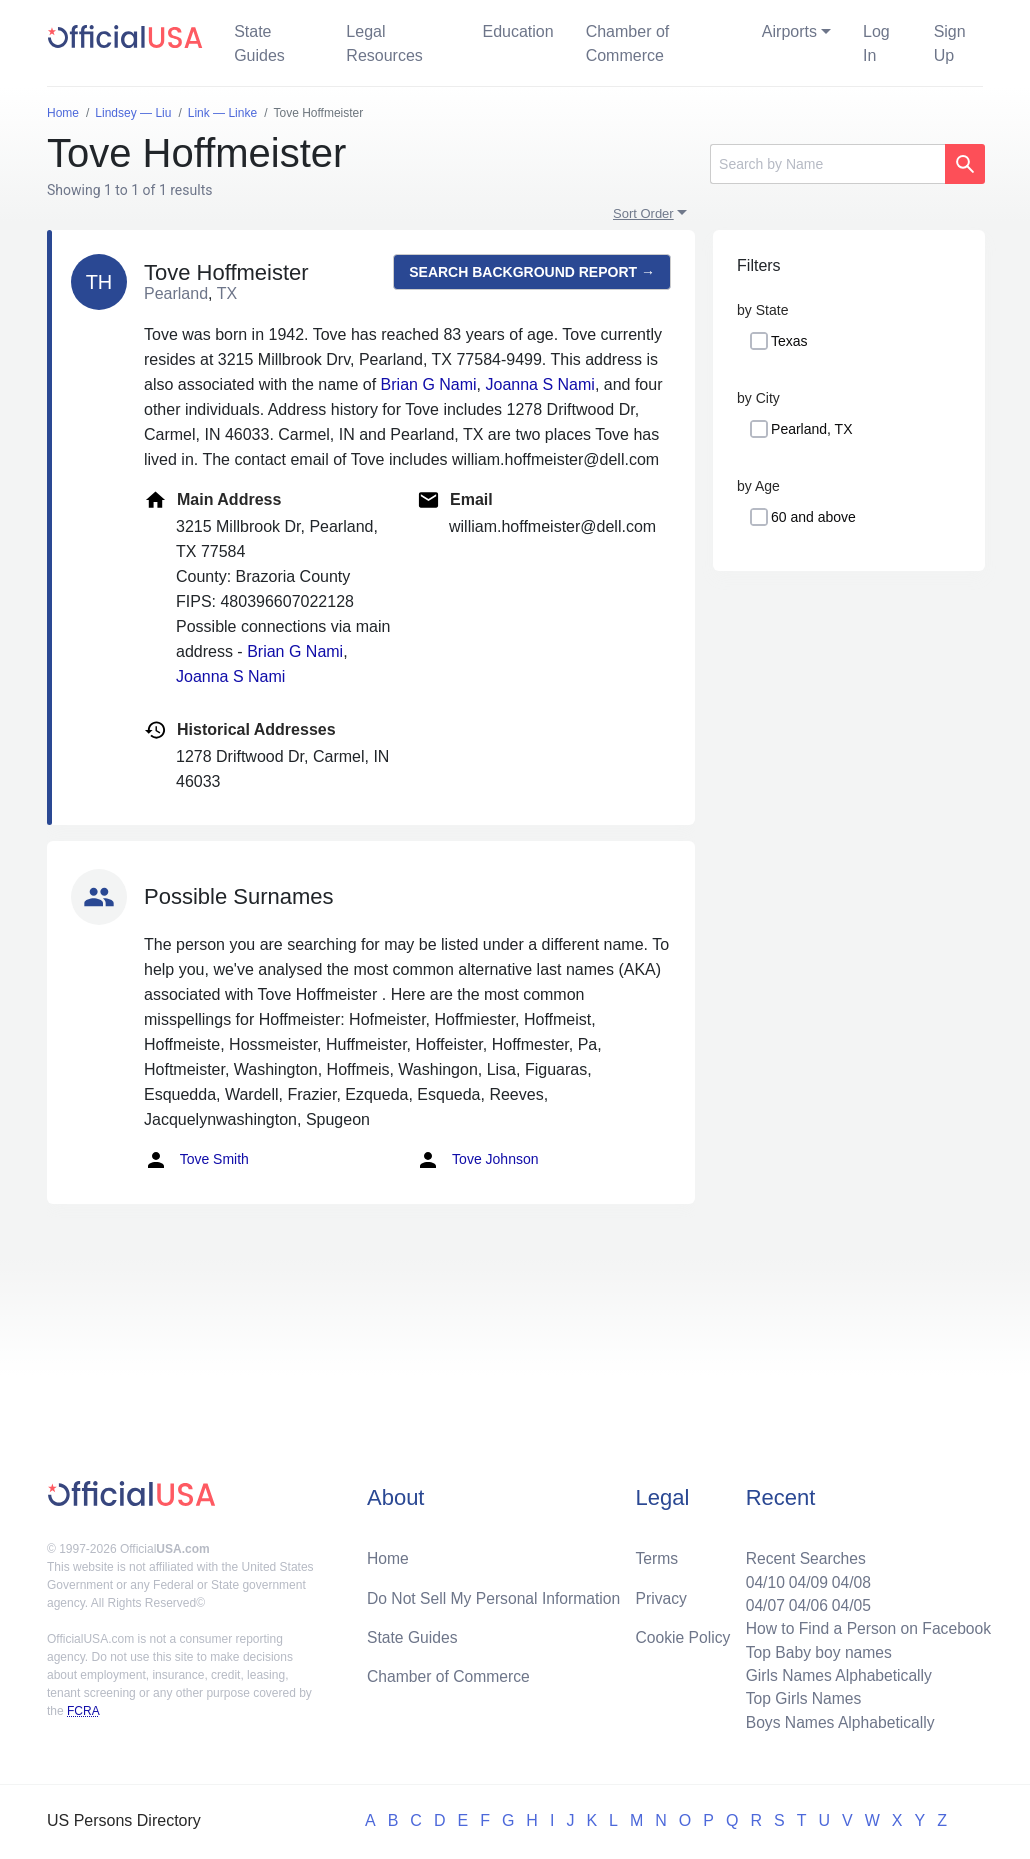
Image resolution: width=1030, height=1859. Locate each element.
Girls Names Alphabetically (835, 1673)
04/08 (848, 1577)
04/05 (848, 1601)
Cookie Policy (683, 1633)
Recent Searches (801, 1553)
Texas (789, 341)
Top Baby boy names (814, 1649)
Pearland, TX (811, 429)
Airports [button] (789, 31)
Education (517, 31)
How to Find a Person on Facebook (865, 1625)
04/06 (804, 1601)
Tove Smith (196, 1160)
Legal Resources (384, 43)
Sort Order (643, 213)
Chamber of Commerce (628, 43)
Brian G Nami (429, 384)
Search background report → (532, 272)
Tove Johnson (477, 1160)
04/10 (760, 1577)
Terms (657, 1553)
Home (388, 1553)
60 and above (813, 517)
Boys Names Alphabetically (836, 1721)
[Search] (827, 164)
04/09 (804, 1577)
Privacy (661, 1593)
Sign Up (950, 43)
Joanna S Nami (540, 384)
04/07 (760, 1601)
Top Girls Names (799, 1697)
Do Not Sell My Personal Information (496, 1593)
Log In (876, 43)
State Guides (259, 43)
